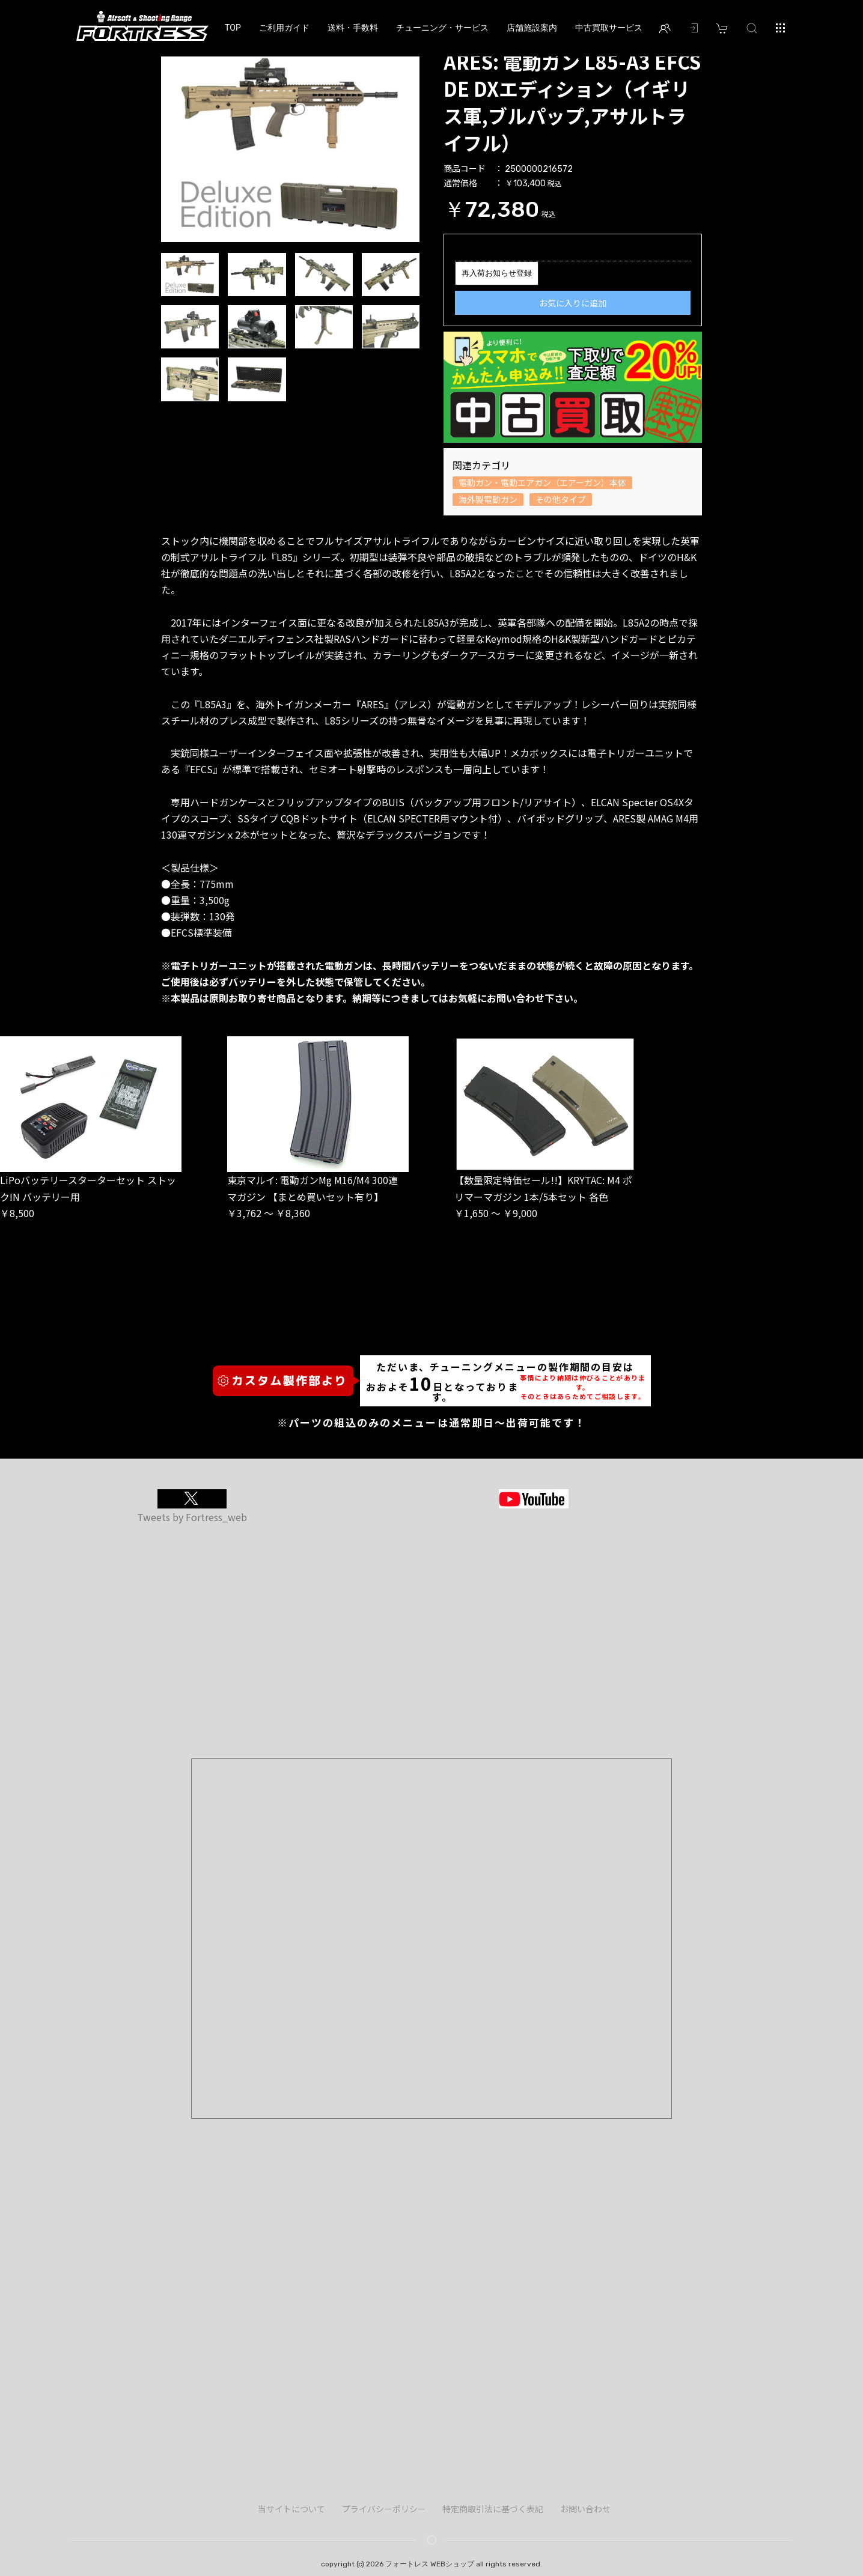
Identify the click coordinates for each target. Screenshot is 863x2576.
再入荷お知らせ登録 (497, 273)
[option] (290, 145)
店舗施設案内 (532, 27)
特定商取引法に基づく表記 (492, 2509)
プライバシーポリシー (384, 2509)
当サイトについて (291, 2509)
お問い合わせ (585, 2509)
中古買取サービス (608, 27)
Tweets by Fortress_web (192, 1517)
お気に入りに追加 (572, 303)
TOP (233, 27)
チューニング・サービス (442, 27)
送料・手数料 (353, 27)
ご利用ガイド (284, 27)
